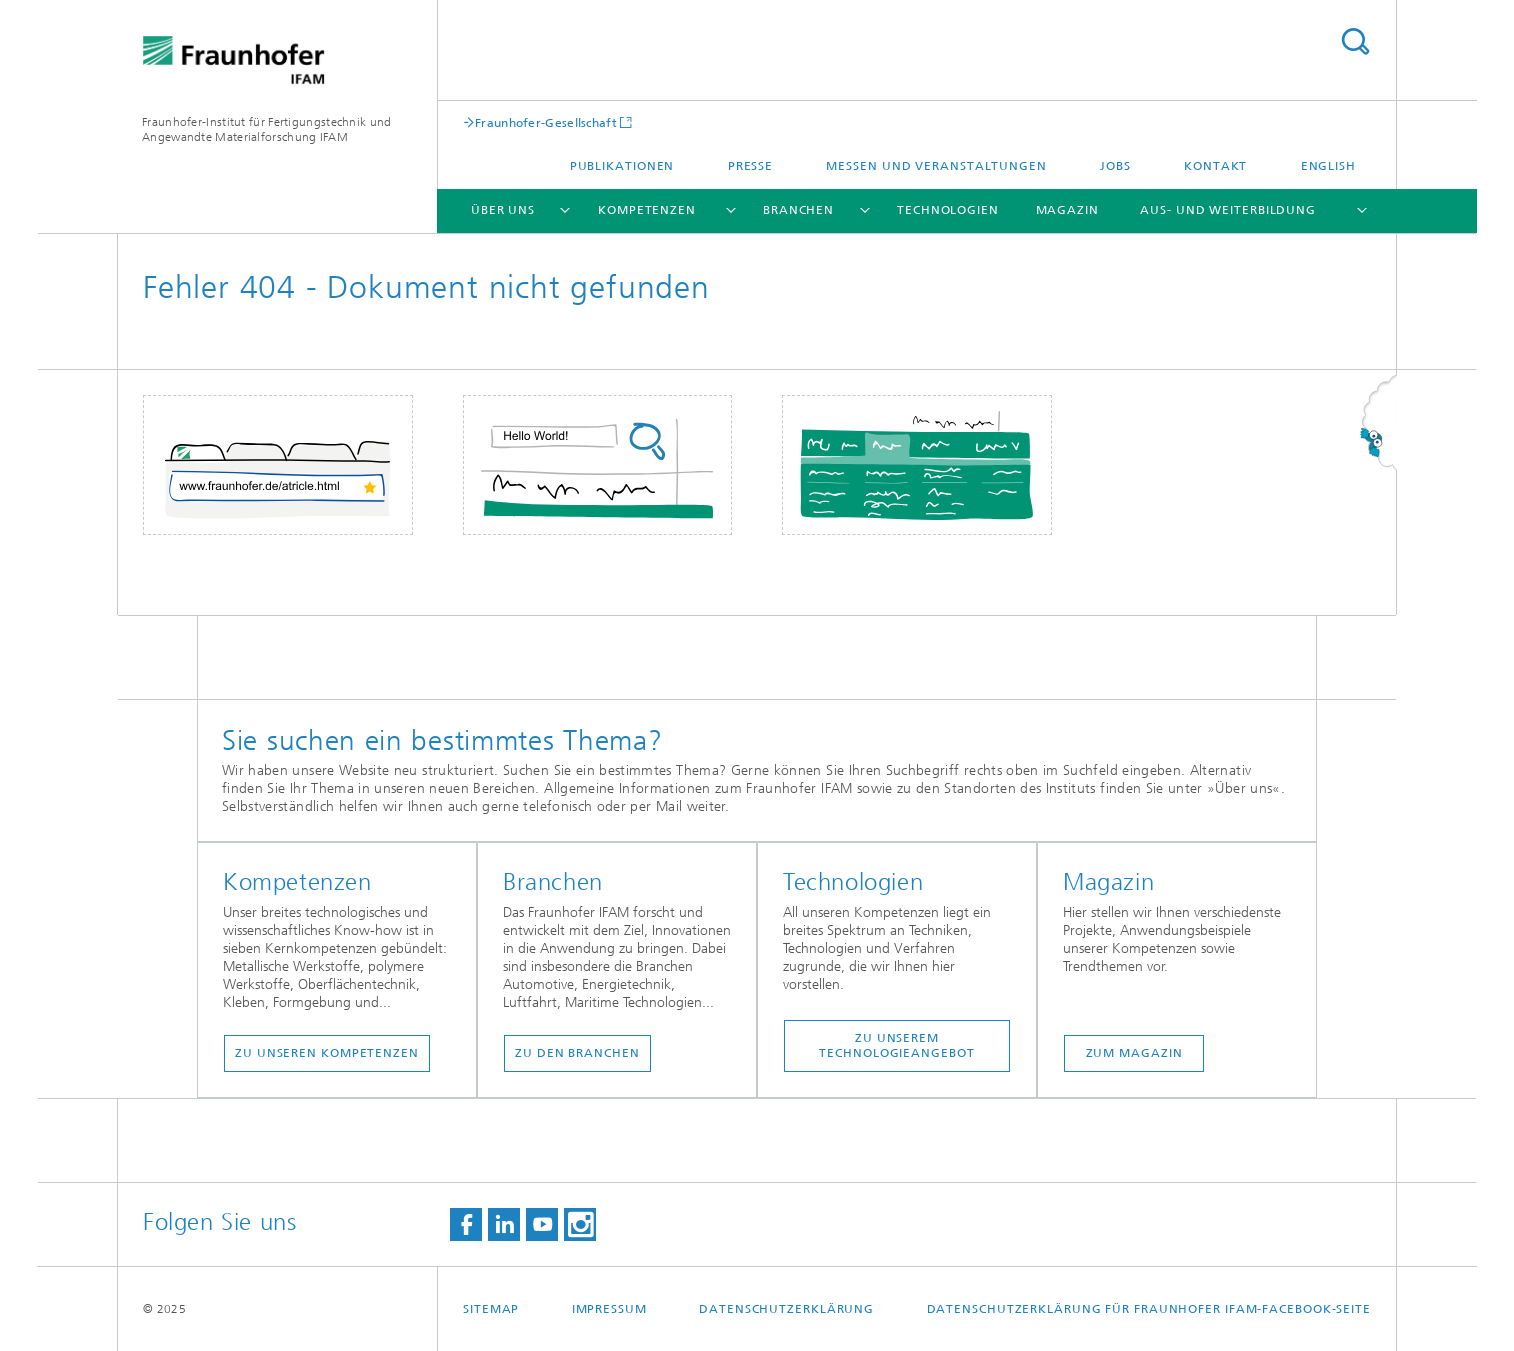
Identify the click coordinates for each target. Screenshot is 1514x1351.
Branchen (798, 210)
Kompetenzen (647, 210)
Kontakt (1215, 166)
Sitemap (491, 1309)
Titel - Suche (1355, 41)
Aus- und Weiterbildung (1228, 210)
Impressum (609, 1309)
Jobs (1115, 166)
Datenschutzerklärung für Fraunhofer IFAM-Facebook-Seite (1149, 1309)
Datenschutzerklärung (786, 1309)
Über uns (503, 210)
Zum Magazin (1134, 1053)
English (1328, 166)
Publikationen (622, 166)
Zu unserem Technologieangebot (896, 1045)
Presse (750, 166)
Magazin (1067, 210)
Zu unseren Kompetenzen (327, 1053)
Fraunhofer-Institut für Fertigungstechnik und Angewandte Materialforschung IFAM (267, 129)
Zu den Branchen (577, 1053)
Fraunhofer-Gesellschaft (546, 122)
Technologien (948, 210)
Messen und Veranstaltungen (936, 166)
